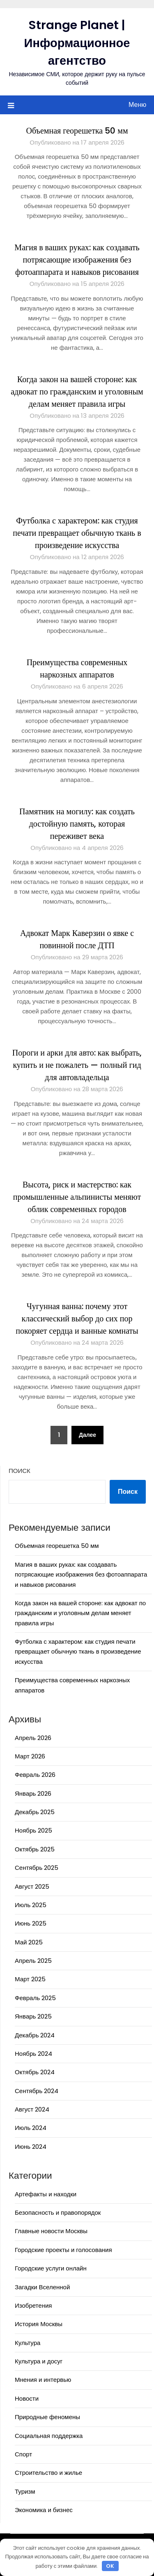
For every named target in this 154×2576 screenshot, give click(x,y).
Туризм (25, 2491)
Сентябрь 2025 (36, 1867)
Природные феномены (47, 2417)
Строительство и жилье (48, 2472)
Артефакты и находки (45, 2194)
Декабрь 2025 (35, 1812)
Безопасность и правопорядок (58, 2212)
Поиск (19, 1470)
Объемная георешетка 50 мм (77, 130)
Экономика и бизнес (44, 2510)
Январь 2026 (33, 1793)
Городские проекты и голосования (63, 2249)
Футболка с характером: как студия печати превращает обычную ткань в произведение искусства (77, 533)
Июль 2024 (30, 2127)
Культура (27, 2342)
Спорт (23, 2454)
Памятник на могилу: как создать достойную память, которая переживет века (77, 824)
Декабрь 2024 (35, 2035)
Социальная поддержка (49, 2435)
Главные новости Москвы (51, 2231)
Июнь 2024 (30, 2146)
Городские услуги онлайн (51, 2268)
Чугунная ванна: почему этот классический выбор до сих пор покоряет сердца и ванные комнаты (77, 1318)
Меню (137, 104)
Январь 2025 (33, 2016)
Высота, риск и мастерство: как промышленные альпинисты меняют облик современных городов (77, 1197)
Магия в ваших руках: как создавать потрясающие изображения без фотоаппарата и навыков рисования (76, 260)
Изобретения (33, 2305)
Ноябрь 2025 (33, 1830)
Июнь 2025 (30, 1923)
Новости (27, 2398)
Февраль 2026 (35, 1774)
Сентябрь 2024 (36, 2091)
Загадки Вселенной (42, 2287)
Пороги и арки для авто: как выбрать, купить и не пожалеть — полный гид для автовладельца (77, 1065)
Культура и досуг (38, 2361)
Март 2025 (30, 1979)
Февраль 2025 (35, 1998)
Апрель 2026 (33, 1737)
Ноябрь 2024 (33, 2053)
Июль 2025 (30, 1905)
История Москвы (38, 2324)
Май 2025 (29, 1942)
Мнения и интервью (43, 2379)
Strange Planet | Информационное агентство (77, 43)
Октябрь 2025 (35, 1849)
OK (110, 2566)
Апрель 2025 (33, 1960)
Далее (87, 1435)
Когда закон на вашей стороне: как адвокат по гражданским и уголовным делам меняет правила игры (77, 392)
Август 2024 (32, 2109)
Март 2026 (30, 1756)
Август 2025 (32, 1886)
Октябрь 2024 (35, 2072)
